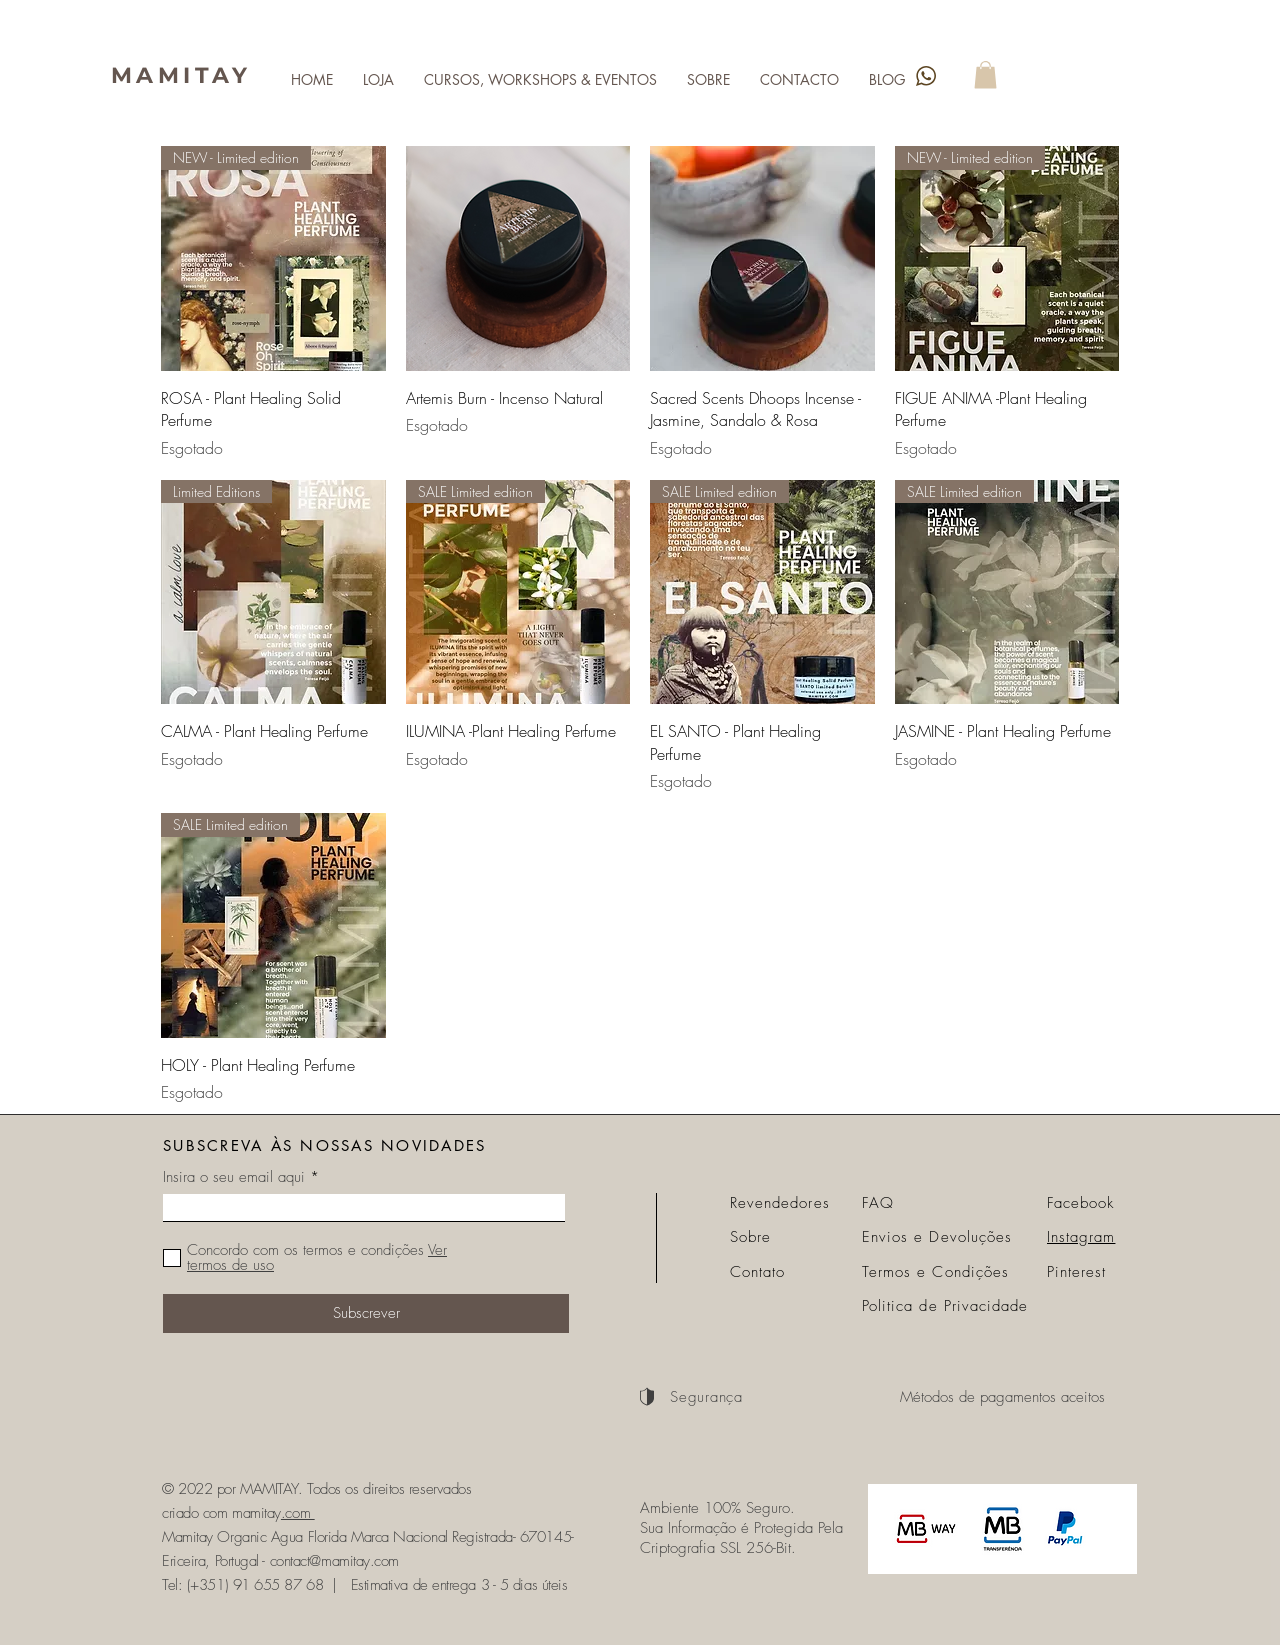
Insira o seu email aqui (234, 1177)
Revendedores (780, 1203)
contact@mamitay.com (334, 1561)
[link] (985, 74)
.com (298, 1513)
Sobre (750, 1237)
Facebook (1080, 1203)
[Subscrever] (366, 1313)
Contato (757, 1272)
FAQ (878, 1203)
